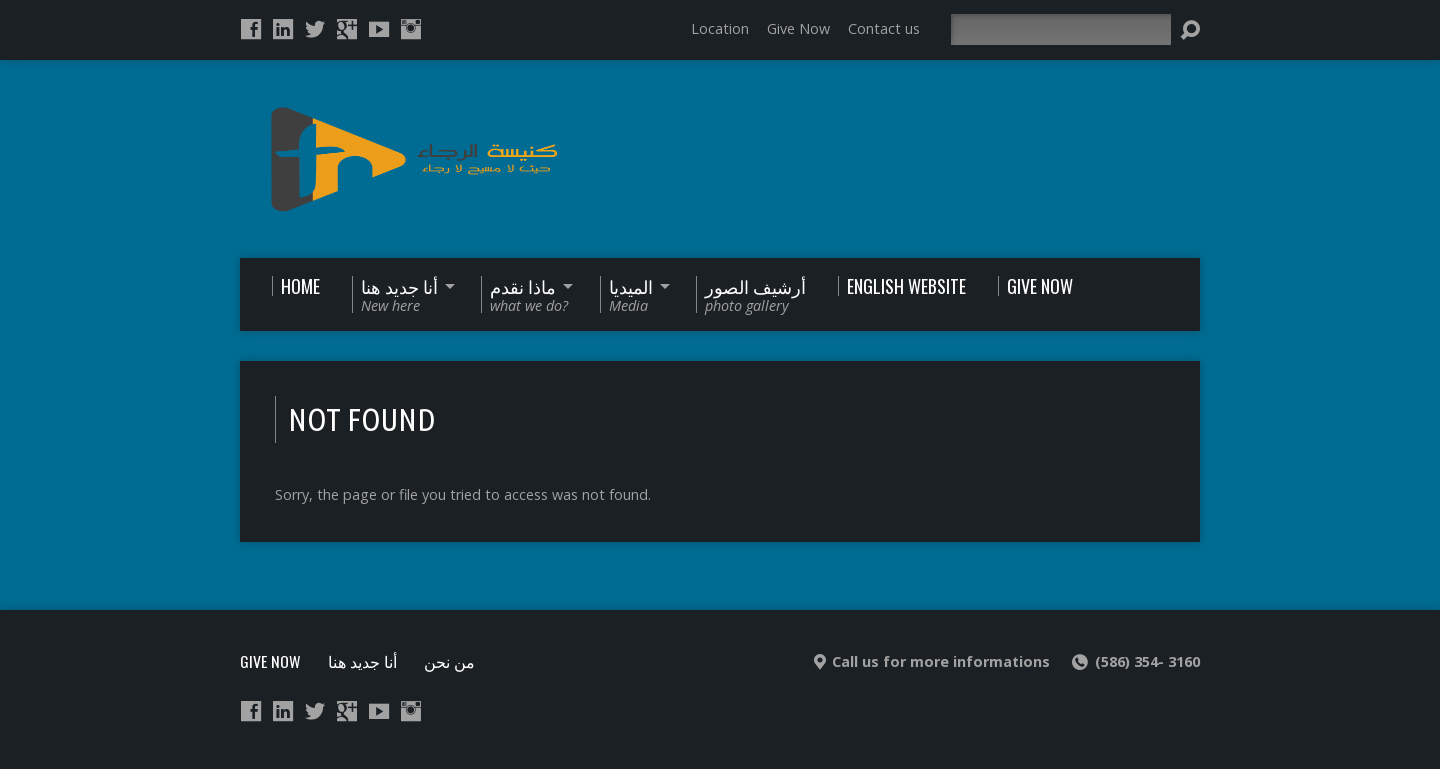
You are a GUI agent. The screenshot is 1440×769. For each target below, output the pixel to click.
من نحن (449, 661)
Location (720, 28)
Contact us (884, 28)
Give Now (798, 28)
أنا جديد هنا (362, 661)
